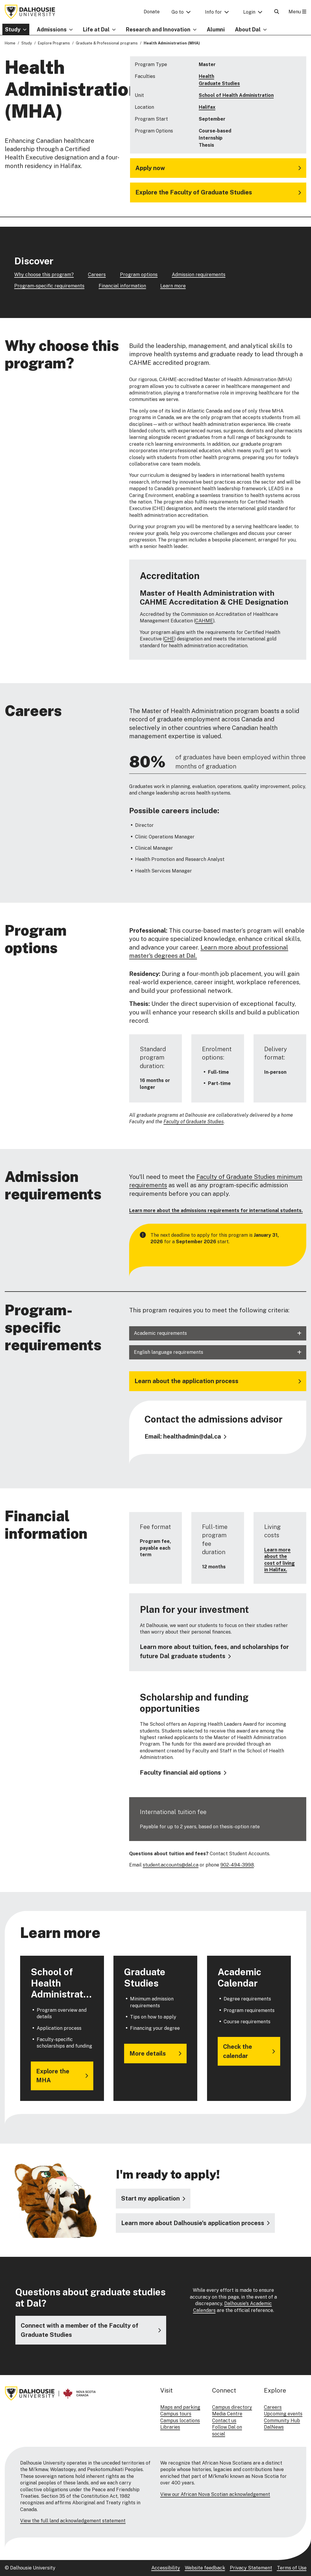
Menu (297, 11)
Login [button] (249, 12)
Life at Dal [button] (96, 29)
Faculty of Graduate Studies (193, 1122)
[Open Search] (276, 11)
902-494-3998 (237, 1865)
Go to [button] (177, 12)
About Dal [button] (248, 29)
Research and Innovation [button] (158, 29)
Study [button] (12, 29)
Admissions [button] (52, 29)
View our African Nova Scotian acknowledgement (215, 2494)
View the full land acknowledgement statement (73, 2521)
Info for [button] (213, 12)
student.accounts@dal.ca (170, 1865)
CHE (169, 639)
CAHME (204, 621)
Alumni (216, 29)
